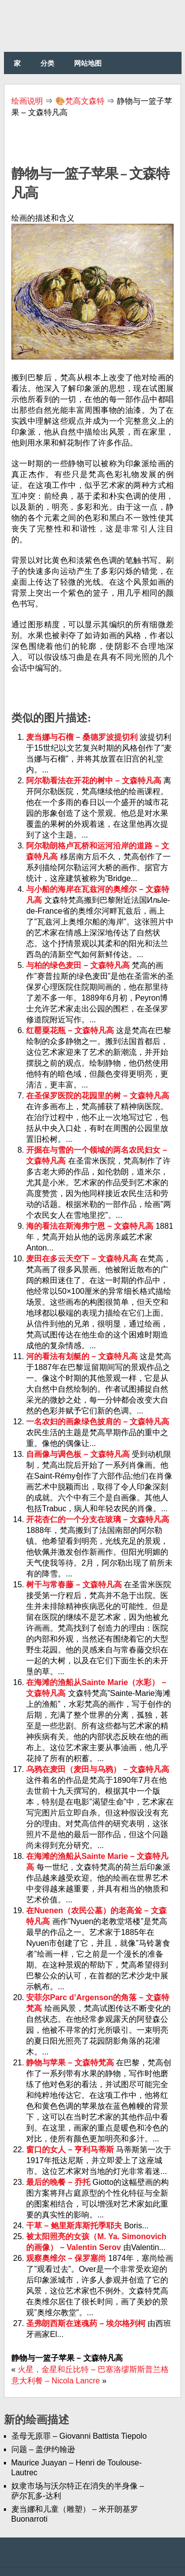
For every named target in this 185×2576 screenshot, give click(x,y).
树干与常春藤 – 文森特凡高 (75, 1584)
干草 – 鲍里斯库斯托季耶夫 (75, 2225)
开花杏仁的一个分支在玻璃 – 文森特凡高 (97, 1519)
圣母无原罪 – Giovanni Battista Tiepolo (79, 2436)
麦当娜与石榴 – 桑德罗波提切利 (83, 737)
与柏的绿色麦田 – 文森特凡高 (79, 965)
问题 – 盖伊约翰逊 (43, 2449)
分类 (47, 63)
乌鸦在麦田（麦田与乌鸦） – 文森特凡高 (97, 1769)
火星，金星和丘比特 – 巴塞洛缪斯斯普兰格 (93, 2369)
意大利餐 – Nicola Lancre (55, 2380)
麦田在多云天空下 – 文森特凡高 (83, 1258)
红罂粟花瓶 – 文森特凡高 (71, 1030)
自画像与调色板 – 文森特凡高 (79, 1454)
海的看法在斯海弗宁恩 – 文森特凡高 (90, 1226)
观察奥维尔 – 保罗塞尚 (67, 2258)
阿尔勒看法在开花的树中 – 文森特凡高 (94, 780)
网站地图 (88, 63)
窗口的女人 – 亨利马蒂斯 (71, 2149)
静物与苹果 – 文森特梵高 (71, 2062)
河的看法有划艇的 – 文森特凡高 (83, 1356)
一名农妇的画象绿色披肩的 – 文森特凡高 (97, 1421)
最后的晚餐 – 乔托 (59, 2182)
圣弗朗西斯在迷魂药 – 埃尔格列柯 (87, 2323)
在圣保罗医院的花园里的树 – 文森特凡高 (97, 1095)
